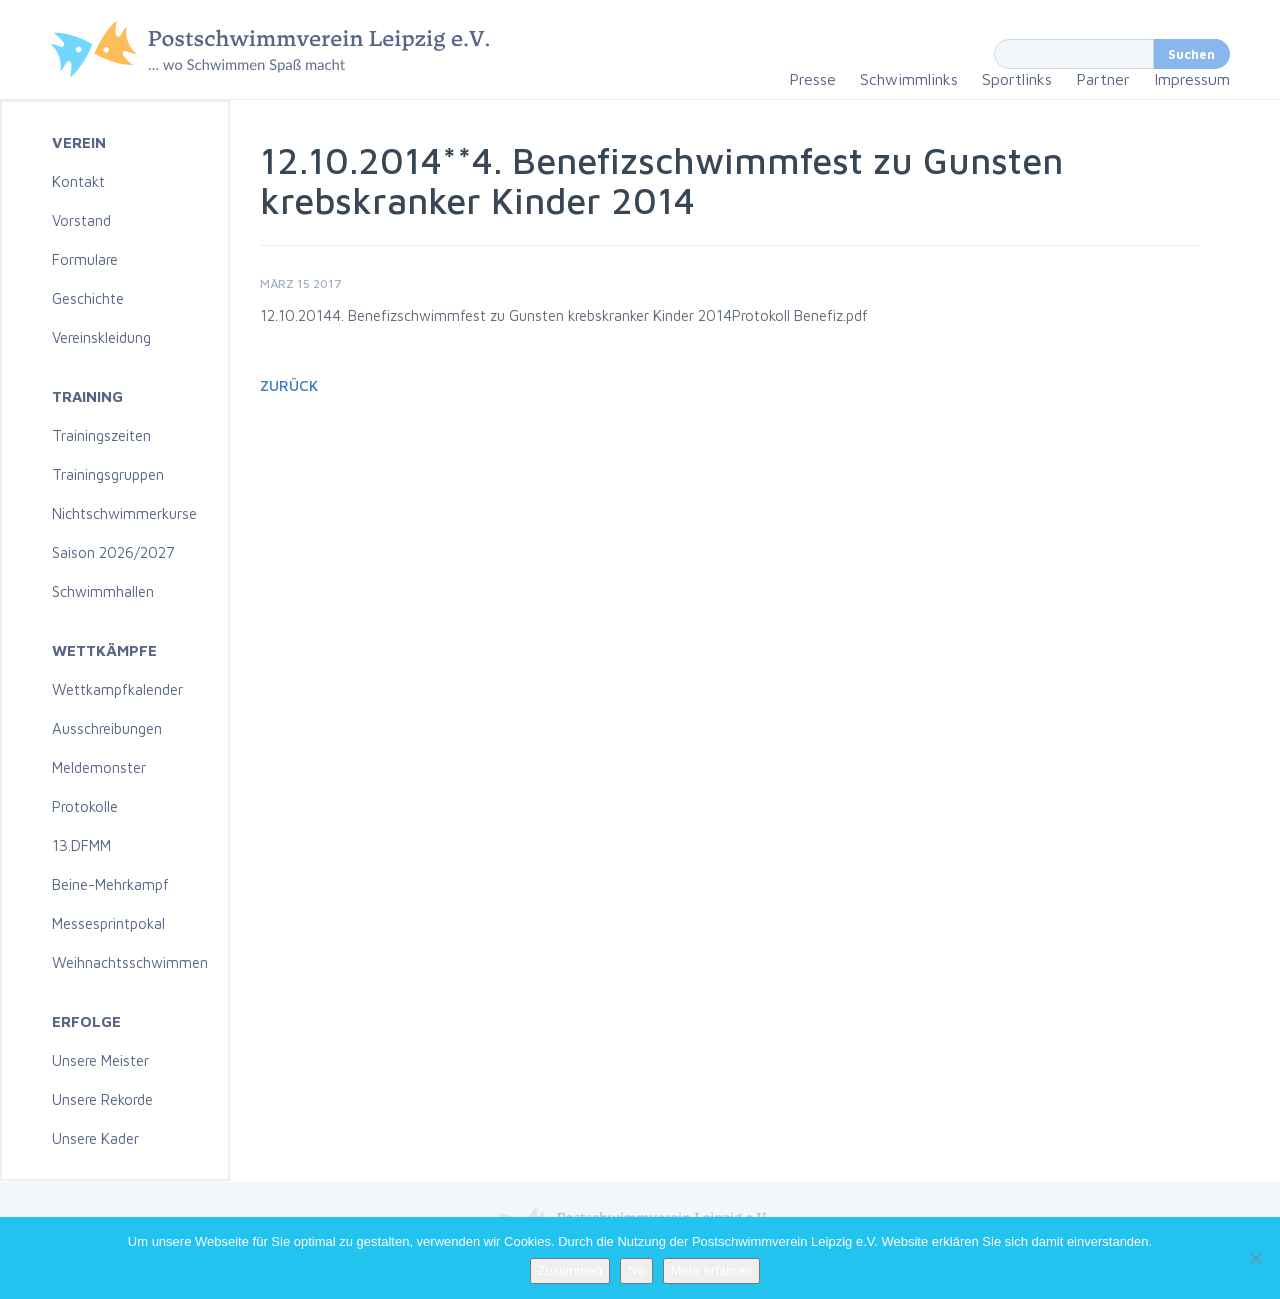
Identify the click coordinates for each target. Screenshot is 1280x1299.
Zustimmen (570, 1270)
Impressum (1192, 79)
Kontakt (78, 181)
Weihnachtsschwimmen (130, 962)
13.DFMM (81, 845)
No (636, 1270)
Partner (1103, 79)
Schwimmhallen (103, 591)
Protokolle (85, 806)
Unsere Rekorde (102, 1099)
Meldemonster (99, 767)
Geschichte (88, 298)
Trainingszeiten (101, 435)
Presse (812, 79)
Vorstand (81, 220)
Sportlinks (1017, 79)
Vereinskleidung (101, 337)
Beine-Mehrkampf (110, 884)
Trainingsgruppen (108, 474)
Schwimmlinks (909, 79)
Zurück (289, 385)
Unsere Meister (100, 1060)
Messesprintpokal (108, 923)
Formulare (85, 259)
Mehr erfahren (712, 1270)
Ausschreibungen (107, 728)
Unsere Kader (95, 1138)
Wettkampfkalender (117, 689)
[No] (1255, 1258)
